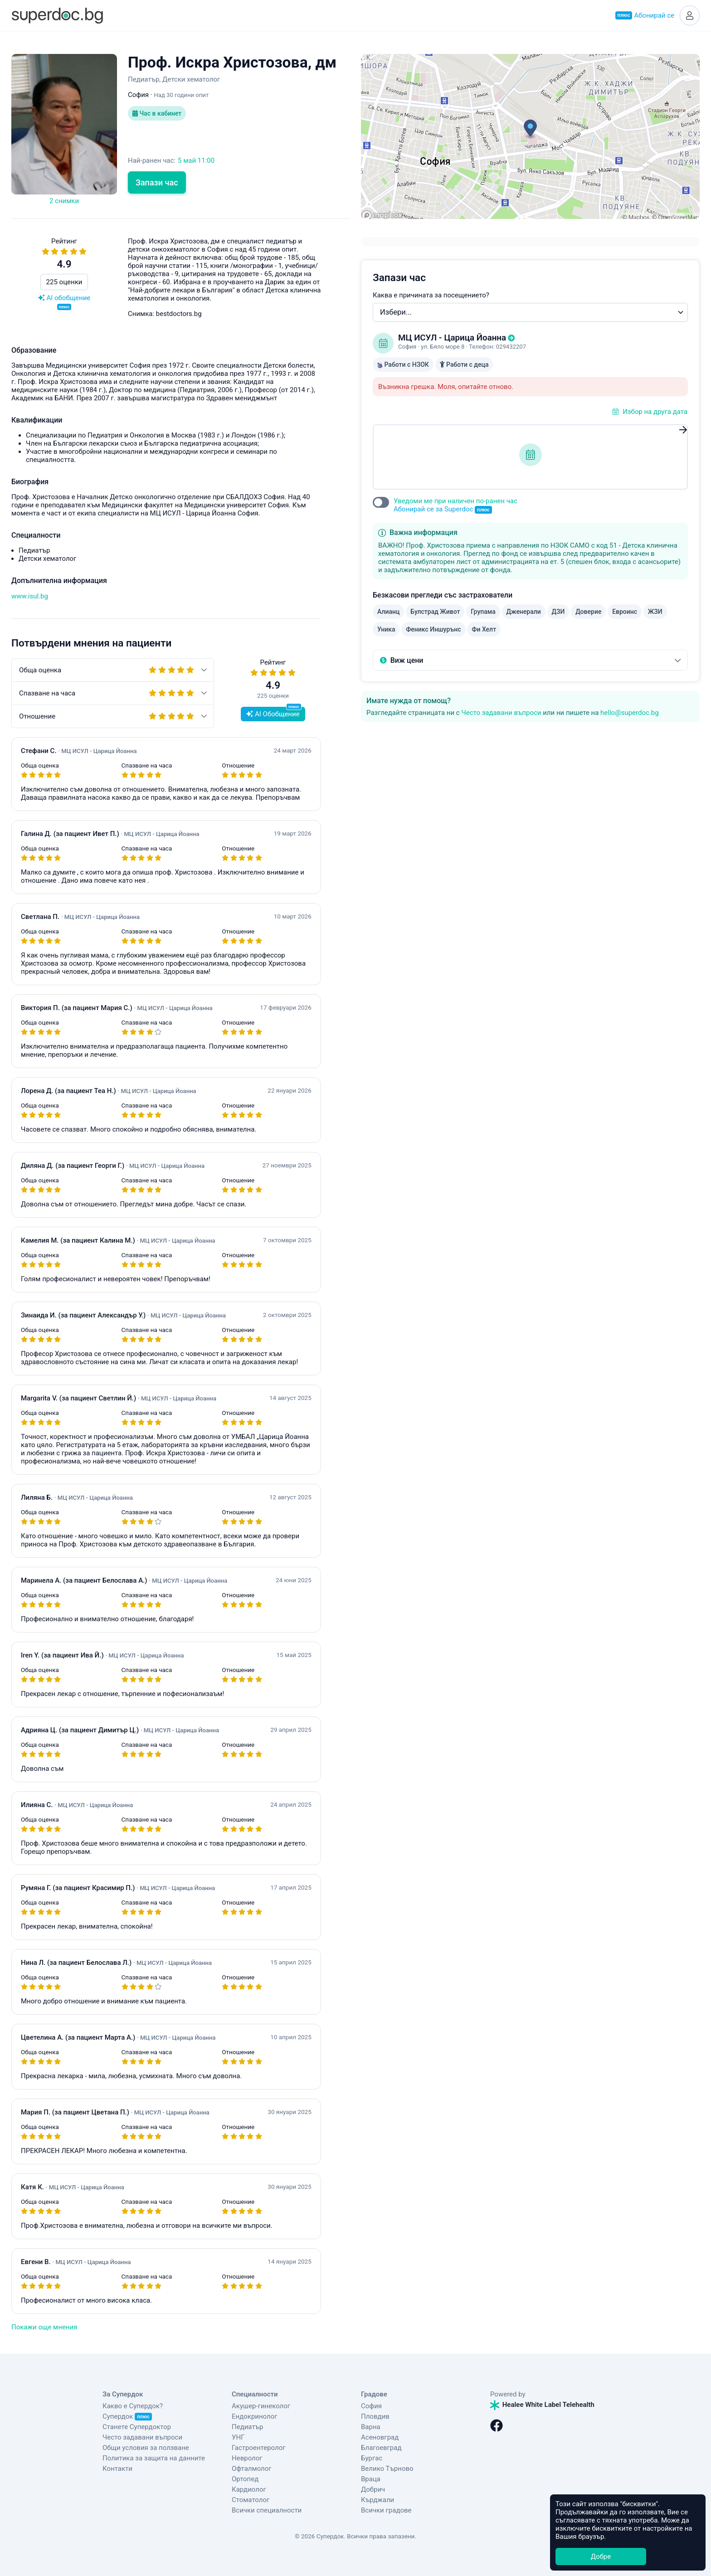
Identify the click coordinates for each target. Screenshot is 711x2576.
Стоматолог (250, 2500)
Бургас (371, 2458)
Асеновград (380, 2437)
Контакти (117, 2468)
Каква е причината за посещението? (431, 295)
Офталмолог (252, 2468)
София (371, 2406)
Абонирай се (644, 15)
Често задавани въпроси (501, 713)
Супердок (127, 2416)
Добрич (373, 2489)
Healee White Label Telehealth (542, 2405)
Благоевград (381, 2448)
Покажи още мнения (44, 2327)
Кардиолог (249, 2489)
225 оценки (64, 282)
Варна (370, 2427)
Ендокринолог (255, 2416)
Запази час (157, 182)
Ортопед (245, 2479)
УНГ (238, 2437)
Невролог (247, 2458)
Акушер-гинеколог (261, 2406)
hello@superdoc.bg (629, 713)
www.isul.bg (29, 596)
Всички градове (386, 2510)
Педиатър (247, 2427)
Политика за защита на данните (153, 2458)
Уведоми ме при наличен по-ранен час (455, 505)
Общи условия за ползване (145, 2448)
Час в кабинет (156, 113)
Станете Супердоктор (136, 2427)
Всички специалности (267, 2510)
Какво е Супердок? (132, 2406)
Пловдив (375, 2416)
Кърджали (377, 2500)
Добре (601, 2556)
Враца (370, 2479)
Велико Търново (387, 2468)
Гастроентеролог (259, 2448)
